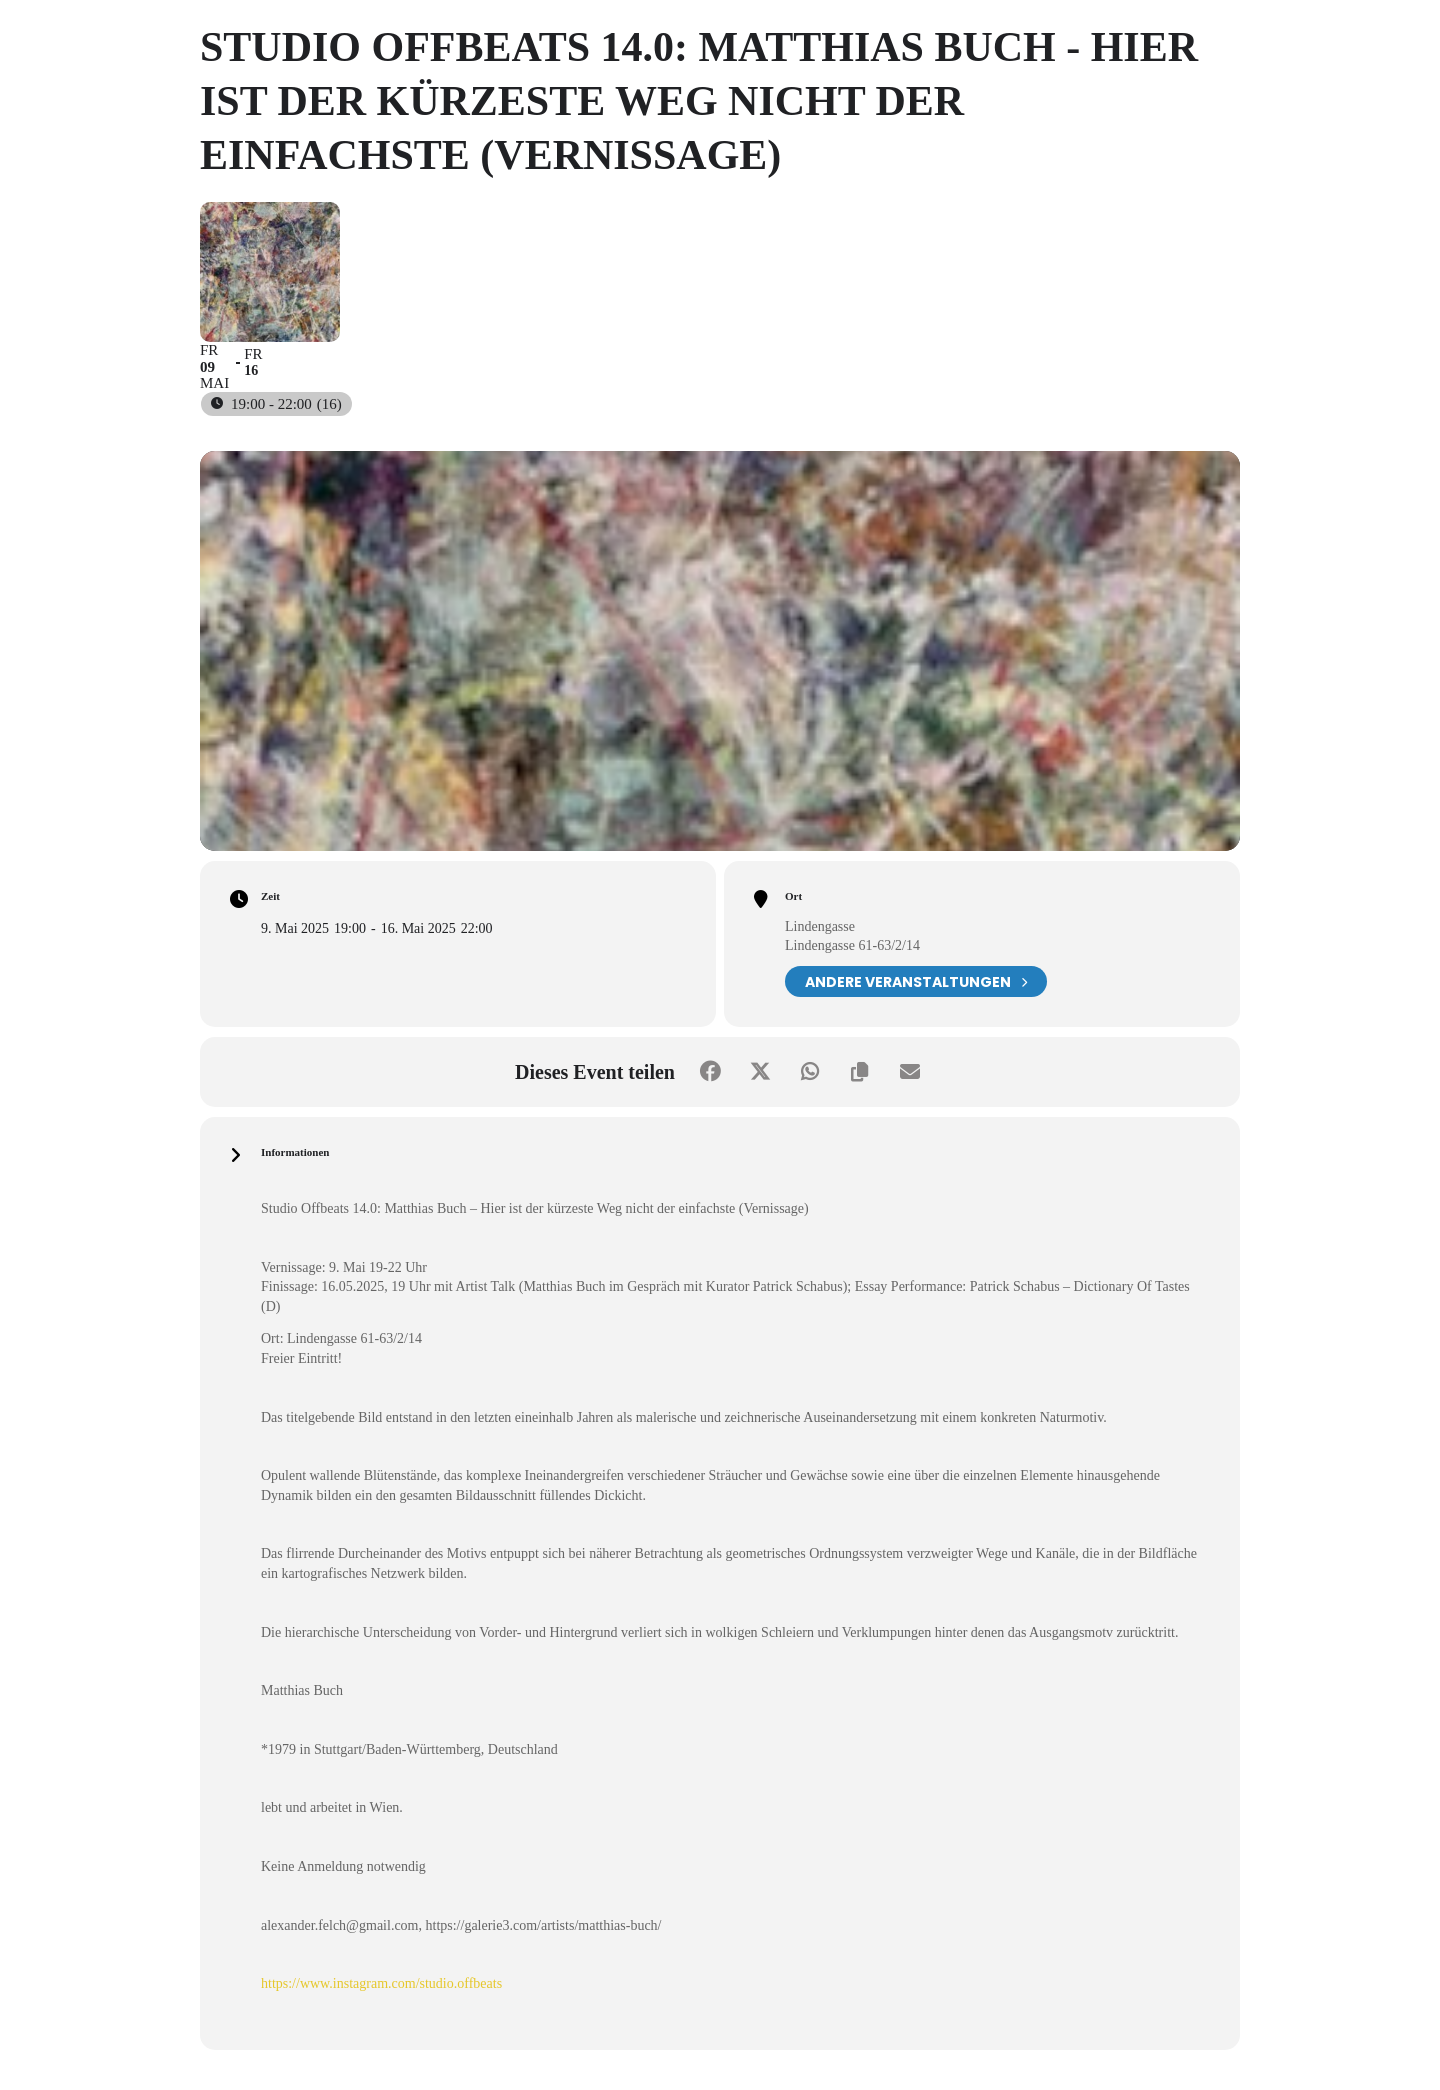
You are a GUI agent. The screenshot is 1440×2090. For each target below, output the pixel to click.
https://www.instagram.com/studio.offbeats (381, 1983)
